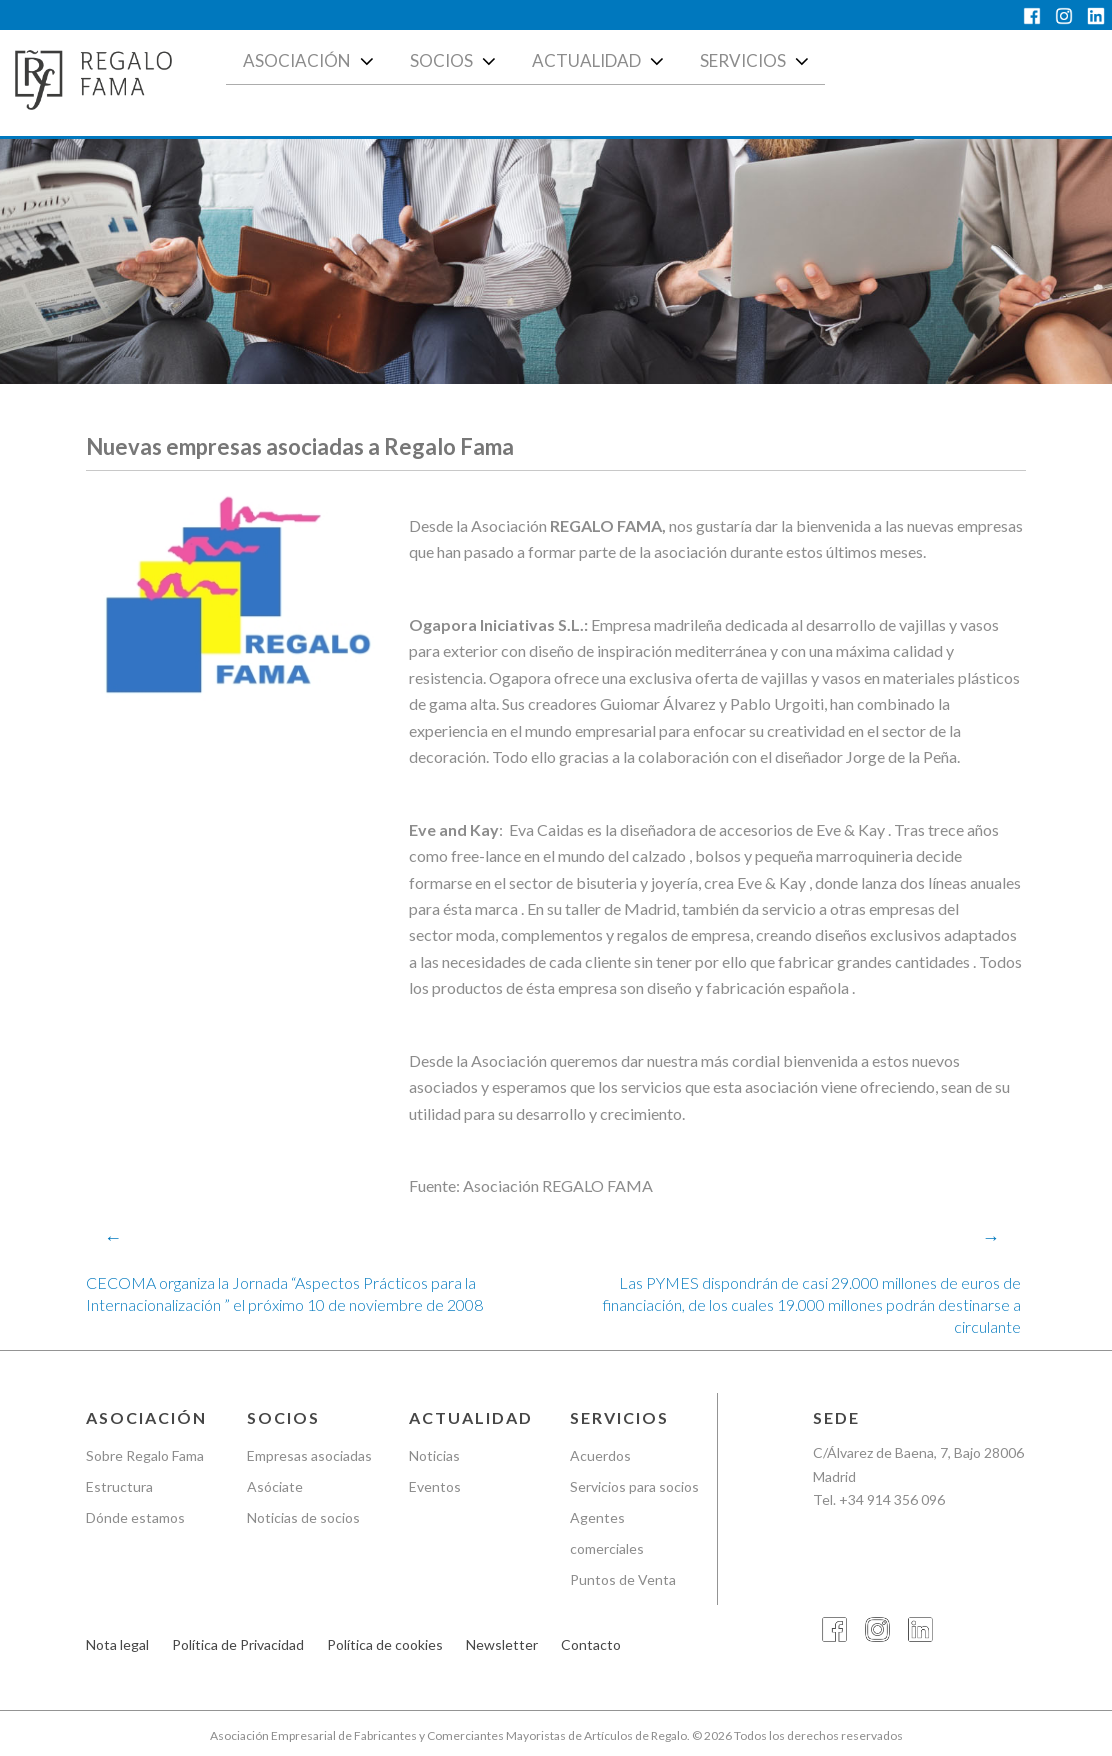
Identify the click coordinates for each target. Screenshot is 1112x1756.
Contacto (591, 1644)
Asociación (310, 61)
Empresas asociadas (309, 1455)
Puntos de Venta (623, 1579)
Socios (455, 61)
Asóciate (275, 1486)
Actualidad (600, 61)
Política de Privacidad (238, 1644)
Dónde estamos (135, 1517)
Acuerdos (600, 1455)
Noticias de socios (303, 1517)
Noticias (434, 1455)
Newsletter (502, 1644)
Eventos (435, 1486)
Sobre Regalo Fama (145, 1455)
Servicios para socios (634, 1486)
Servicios (756, 61)
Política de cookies (385, 1644)
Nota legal (117, 1644)
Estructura (119, 1486)
